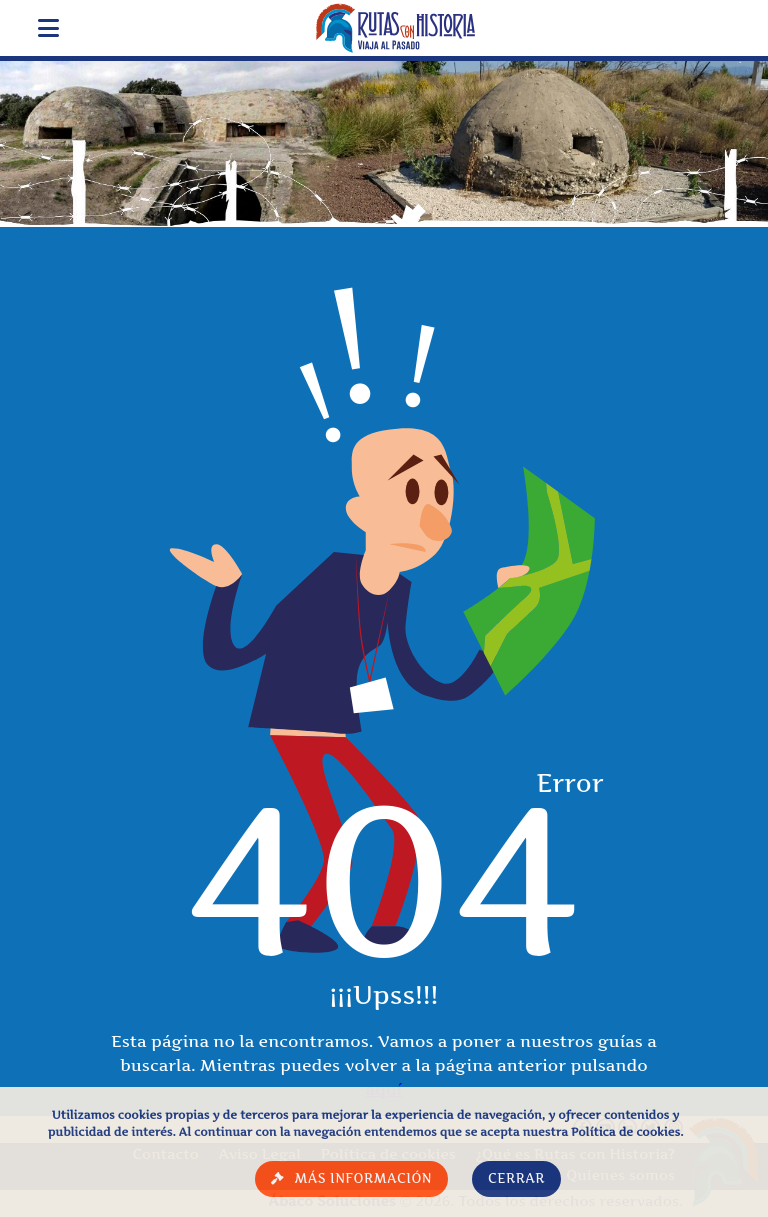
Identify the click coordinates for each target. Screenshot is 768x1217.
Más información (363, 1178)
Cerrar (516, 1178)
